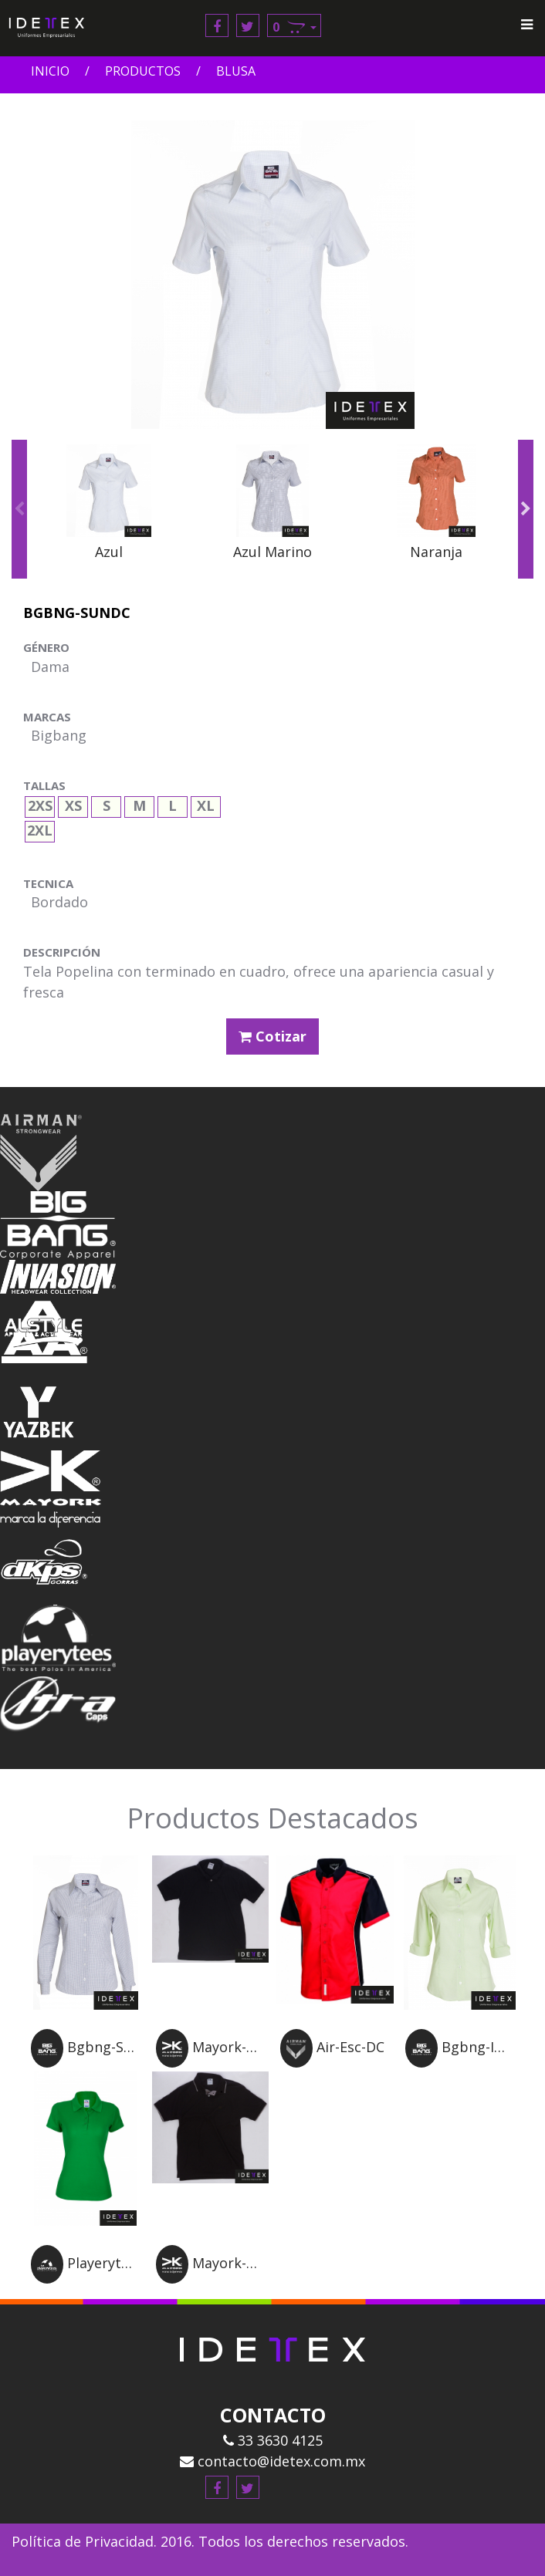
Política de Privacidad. (84, 2541)
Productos (143, 70)
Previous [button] (19, 509)
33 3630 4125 (273, 2440)
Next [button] (525, 509)
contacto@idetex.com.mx (272, 2461)
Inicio (50, 70)
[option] (109, 510)
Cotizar (272, 1036)
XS (73, 803)
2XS (40, 803)
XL (206, 803)
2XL (39, 828)
